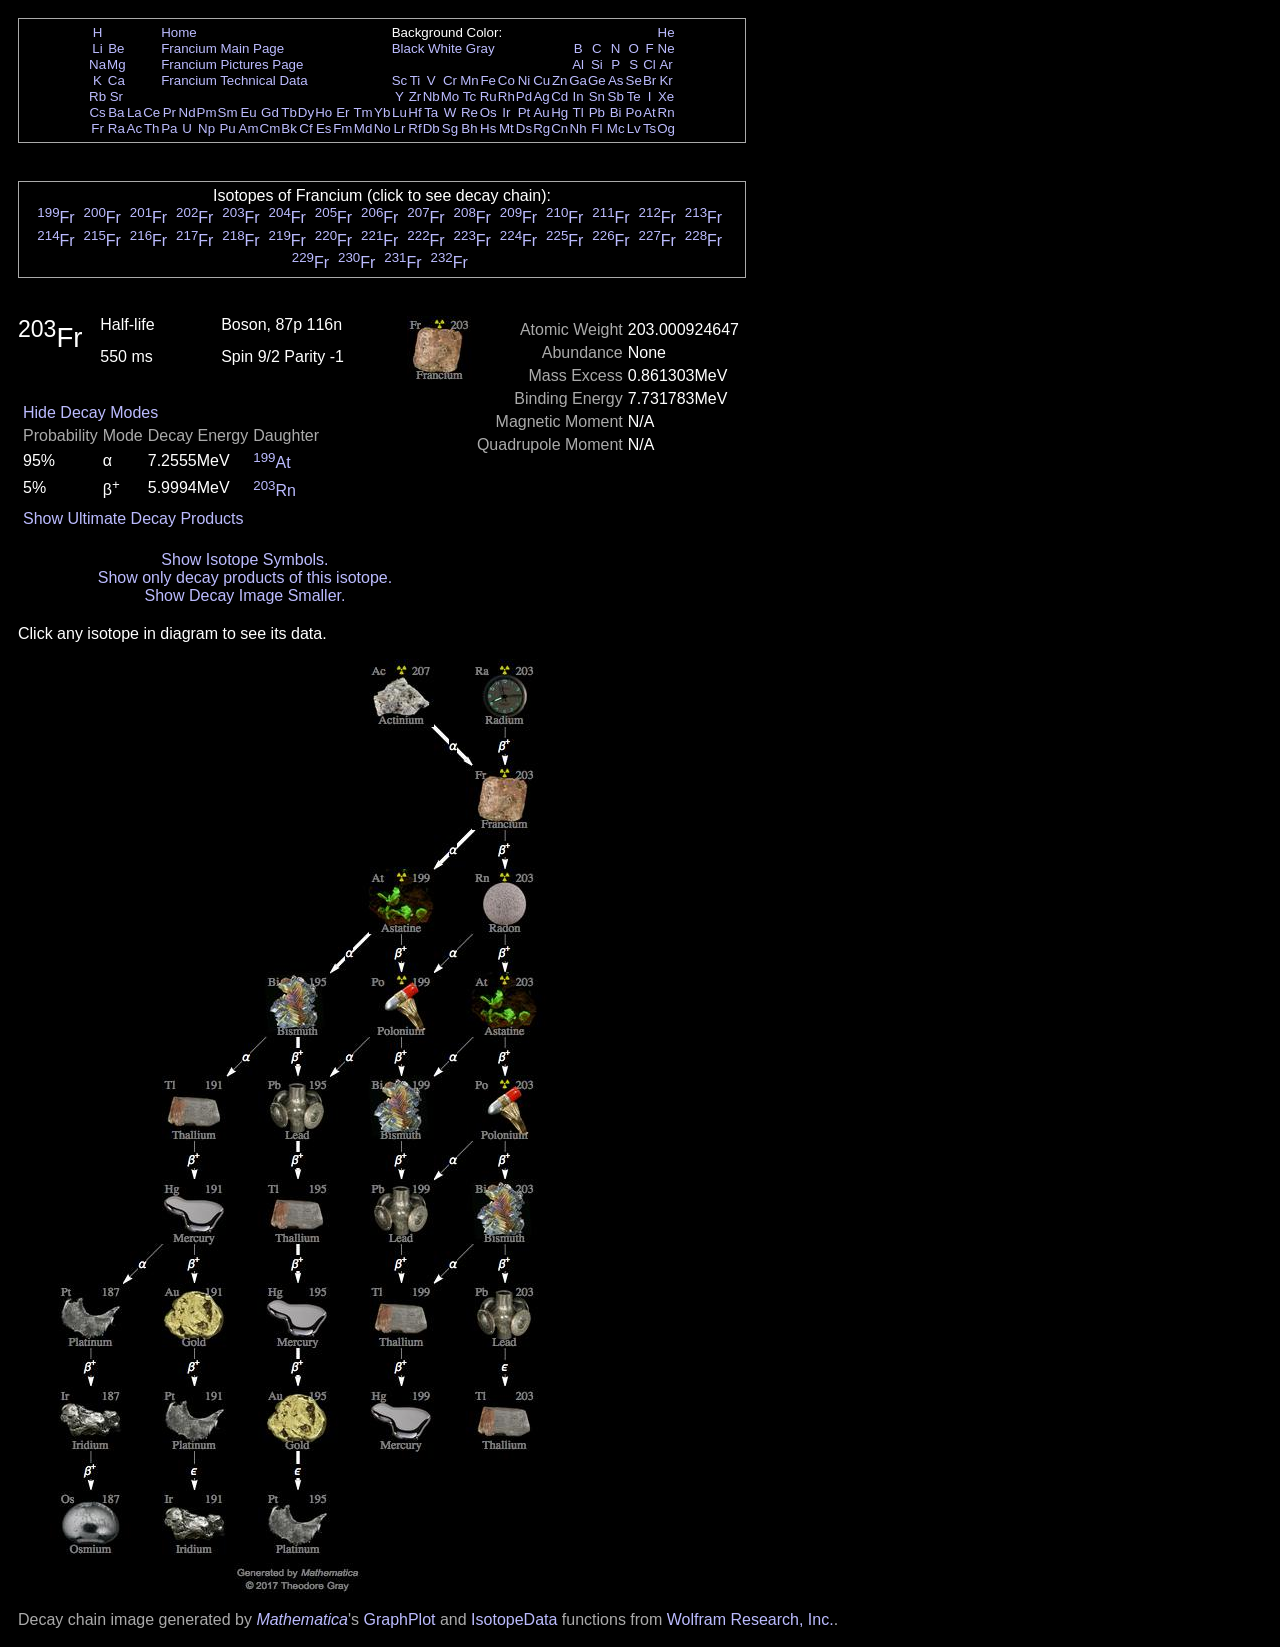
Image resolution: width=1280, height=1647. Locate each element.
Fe (488, 80)
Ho (323, 112)
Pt (524, 112)
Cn (559, 128)
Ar (665, 64)
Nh (578, 128)
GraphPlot (399, 1619)
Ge (597, 80)
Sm (228, 112)
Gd (270, 112)
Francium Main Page (222, 48)
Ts (649, 128)
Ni (524, 80)
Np (206, 128)
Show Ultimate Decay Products (133, 518)
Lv (634, 128)
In (578, 96)
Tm (362, 112)
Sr (116, 96)
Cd (559, 96)
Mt (506, 128)
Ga (578, 80)
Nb (431, 96)
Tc (469, 96)
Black (408, 48)
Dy (306, 112)
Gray (480, 48)
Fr (97, 128)
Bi (616, 112)
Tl (578, 112)
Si (597, 64)
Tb (289, 112)
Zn (560, 80)
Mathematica (302, 1619)
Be (116, 48)
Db (431, 128)
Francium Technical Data (234, 80)
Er (342, 112)
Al (578, 64)
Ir (506, 112)
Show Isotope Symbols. (244, 559)
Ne (666, 48)
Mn (469, 80)
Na (97, 64)
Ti (415, 80)
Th (152, 128)
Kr (665, 80)
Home (179, 32)
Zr (415, 96)
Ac (135, 128)
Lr (400, 128)
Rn (666, 112)
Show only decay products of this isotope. (245, 577)
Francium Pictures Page (232, 64)
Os (488, 112)
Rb (97, 96)
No (382, 128)
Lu (399, 112)
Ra (116, 128)
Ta (431, 112)
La (134, 112)
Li (97, 48)
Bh (469, 128)
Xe (666, 96)
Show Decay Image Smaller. (244, 595)
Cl (649, 64)
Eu (248, 112)
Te (634, 96)
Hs (488, 128)
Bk (289, 128)
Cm (270, 128)
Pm (207, 112)
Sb (616, 96)
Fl (596, 128)
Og (666, 128)
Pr (169, 112)
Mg (116, 64)
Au (541, 112)
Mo (450, 96)
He (666, 32)
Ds (524, 128)
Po (634, 112)
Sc (400, 80)
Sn (597, 96)
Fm (342, 128)
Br (649, 80)
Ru (488, 96)
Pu (227, 128)
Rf (414, 128)
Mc (616, 128)
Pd (524, 96)
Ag (541, 96)
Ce (151, 112)
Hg (559, 112)
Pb (597, 112)
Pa (169, 128)
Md (363, 128)
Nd (187, 112)
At (649, 112)
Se (634, 80)
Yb (382, 112)
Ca (116, 80)
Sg (450, 128)
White (445, 48)
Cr (450, 80)
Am (249, 128)
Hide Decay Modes (90, 412)
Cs (97, 112)
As (616, 80)
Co (506, 80)
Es (324, 128)
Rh (506, 96)
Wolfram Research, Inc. (750, 1619)
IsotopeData (514, 1619)
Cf (305, 128)
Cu (541, 80)
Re (469, 112)
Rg (541, 128)
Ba (116, 112)
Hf (414, 112)
